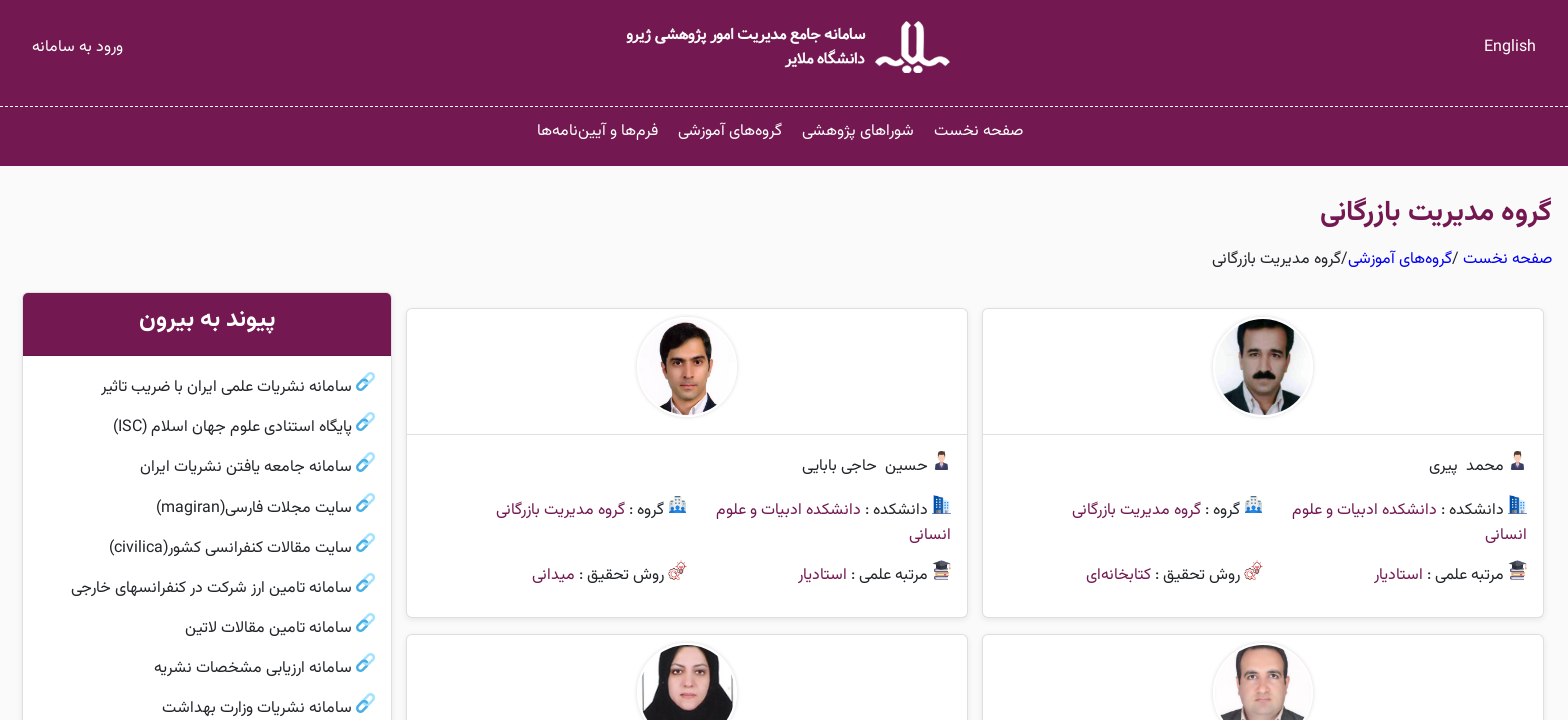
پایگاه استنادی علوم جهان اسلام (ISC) (232, 427)
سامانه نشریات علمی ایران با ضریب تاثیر (226, 387)
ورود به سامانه (77, 47)
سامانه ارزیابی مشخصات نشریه (253, 668)
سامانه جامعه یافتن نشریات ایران (246, 468)
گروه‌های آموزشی (730, 131)
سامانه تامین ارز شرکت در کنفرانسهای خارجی (211, 588)
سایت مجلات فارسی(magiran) (254, 508)
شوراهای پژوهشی (858, 131)
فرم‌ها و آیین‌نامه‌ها (597, 131)
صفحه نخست (978, 131)
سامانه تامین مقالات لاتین (268, 628)
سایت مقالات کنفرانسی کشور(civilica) (230, 548)
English (1510, 47)
